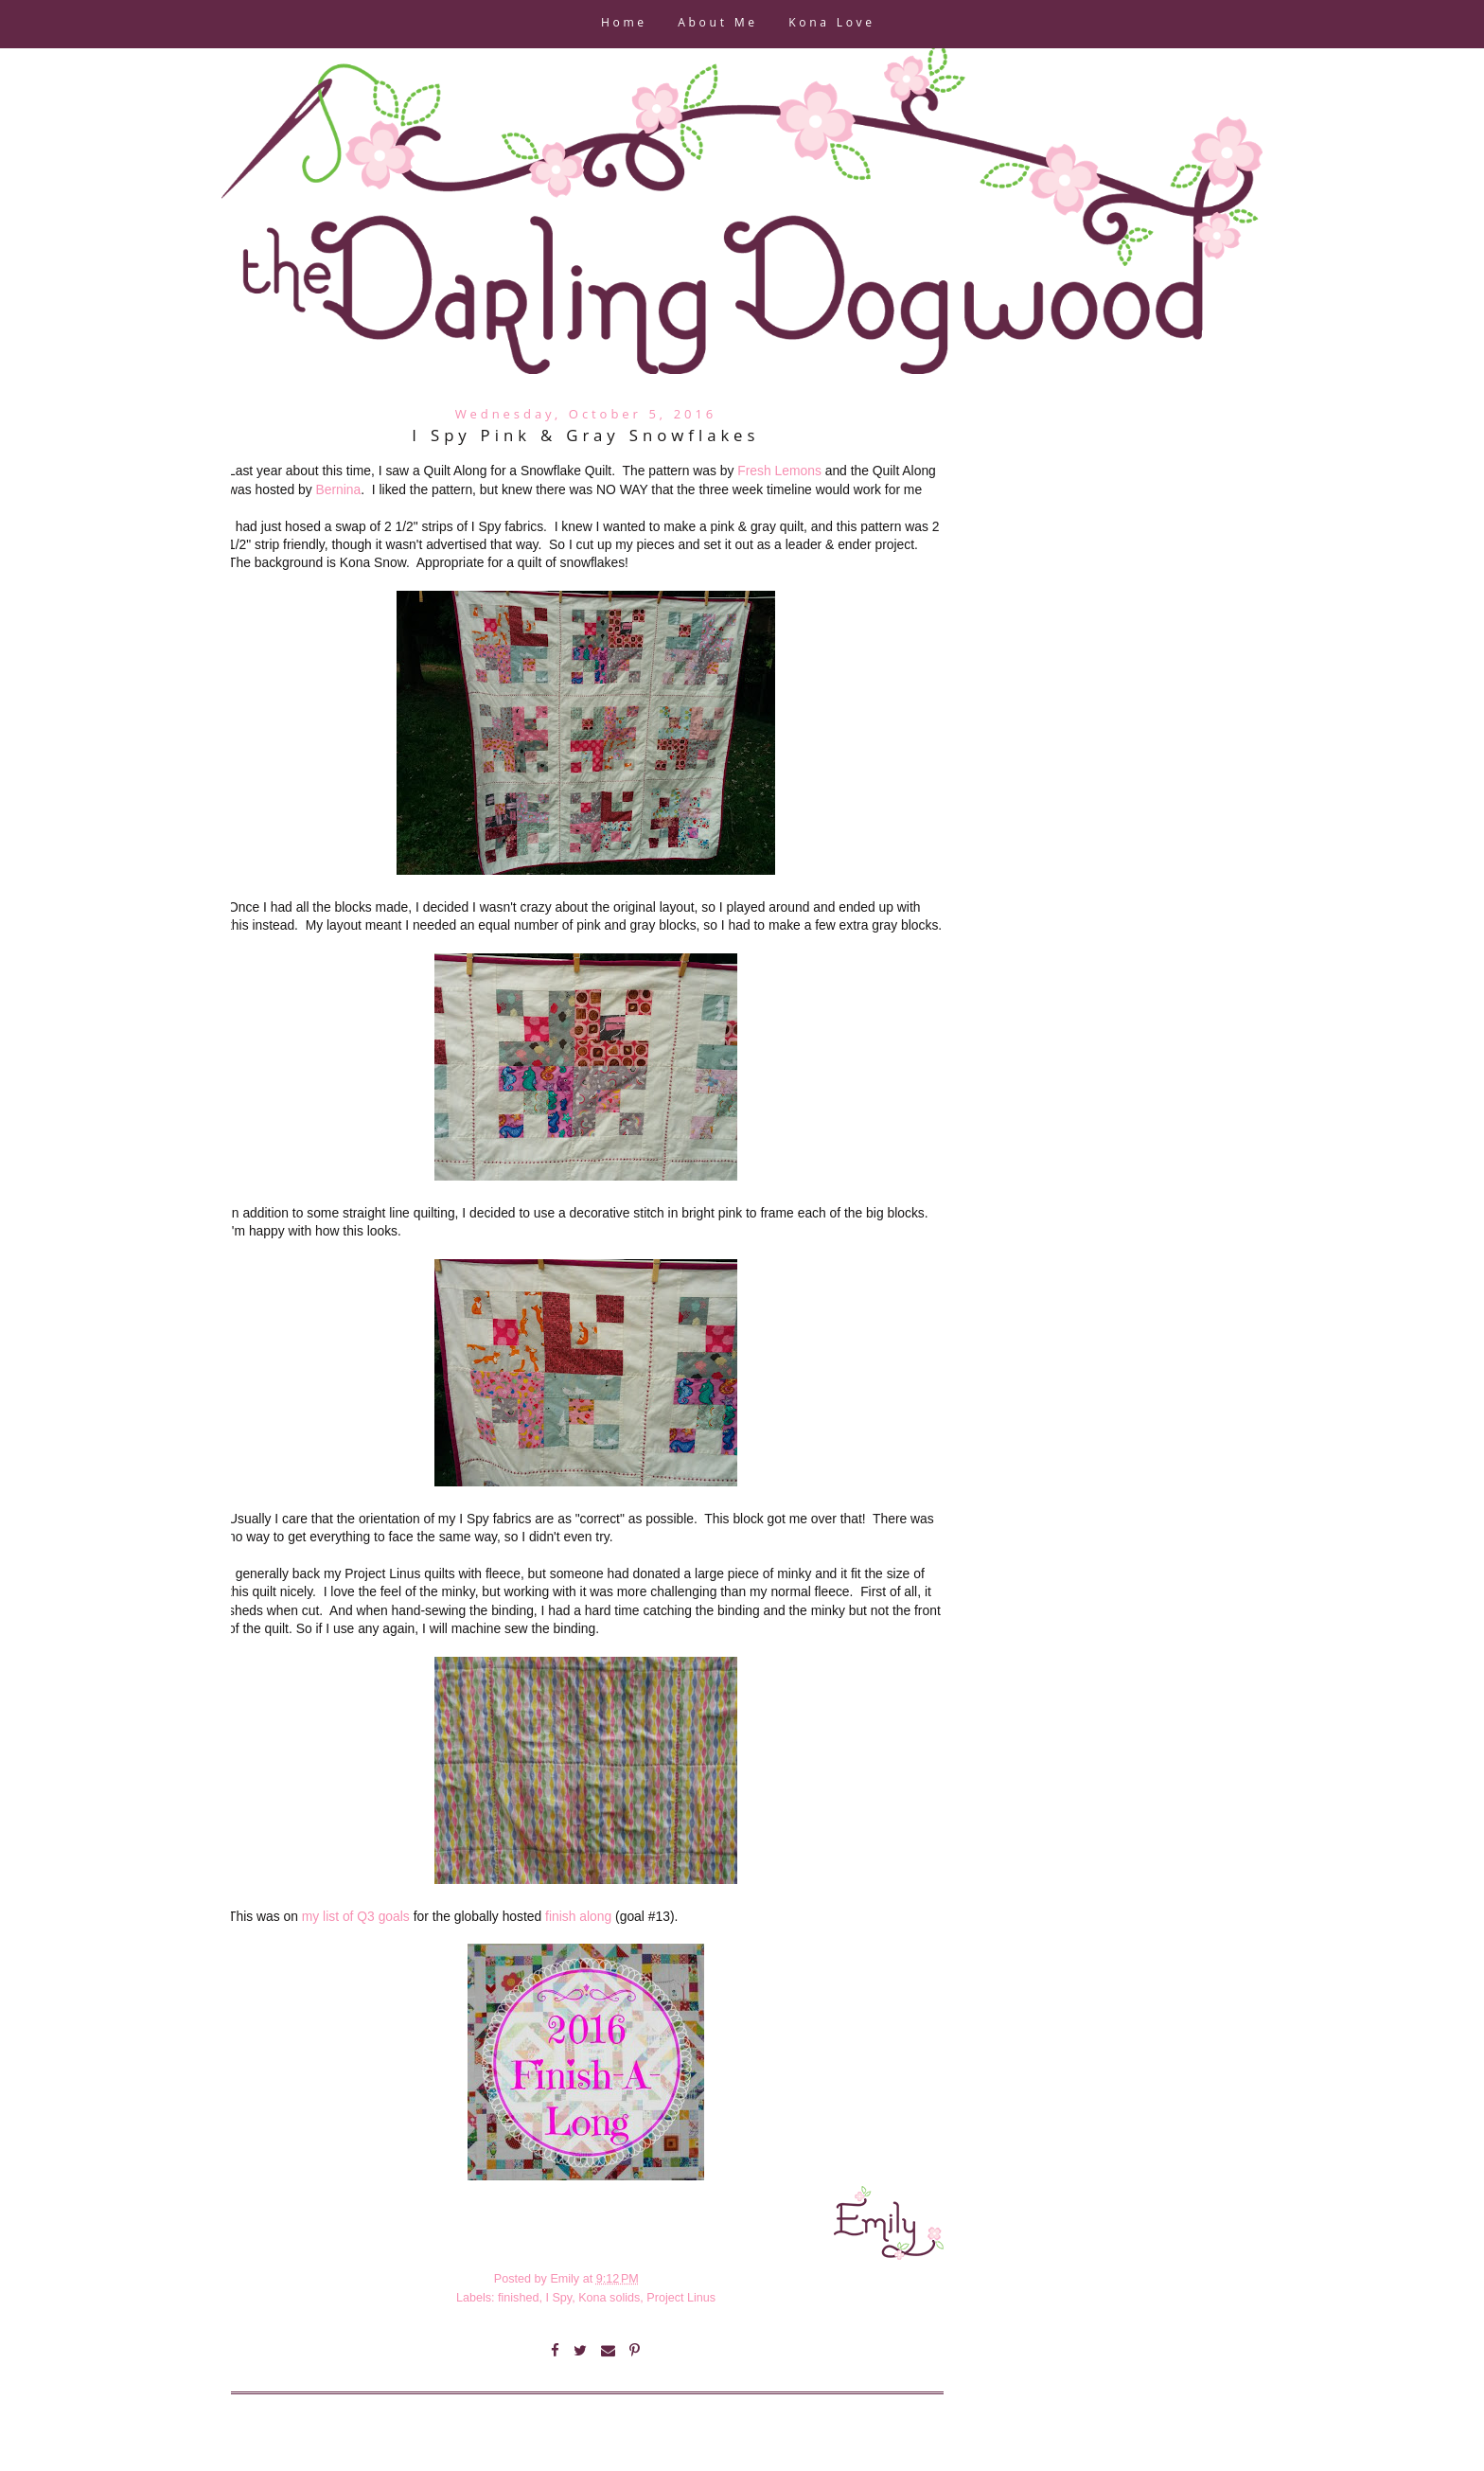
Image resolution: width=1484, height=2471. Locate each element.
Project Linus (681, 2297)
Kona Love (831, 24)
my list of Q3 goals (356, 1916)
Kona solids (609, 2297)
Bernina (338, 489)
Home (624, 24)
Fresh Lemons (779, 470)
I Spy (558, 2297)
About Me (717, 24)
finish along (578, 1916)
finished (518, 2297)
